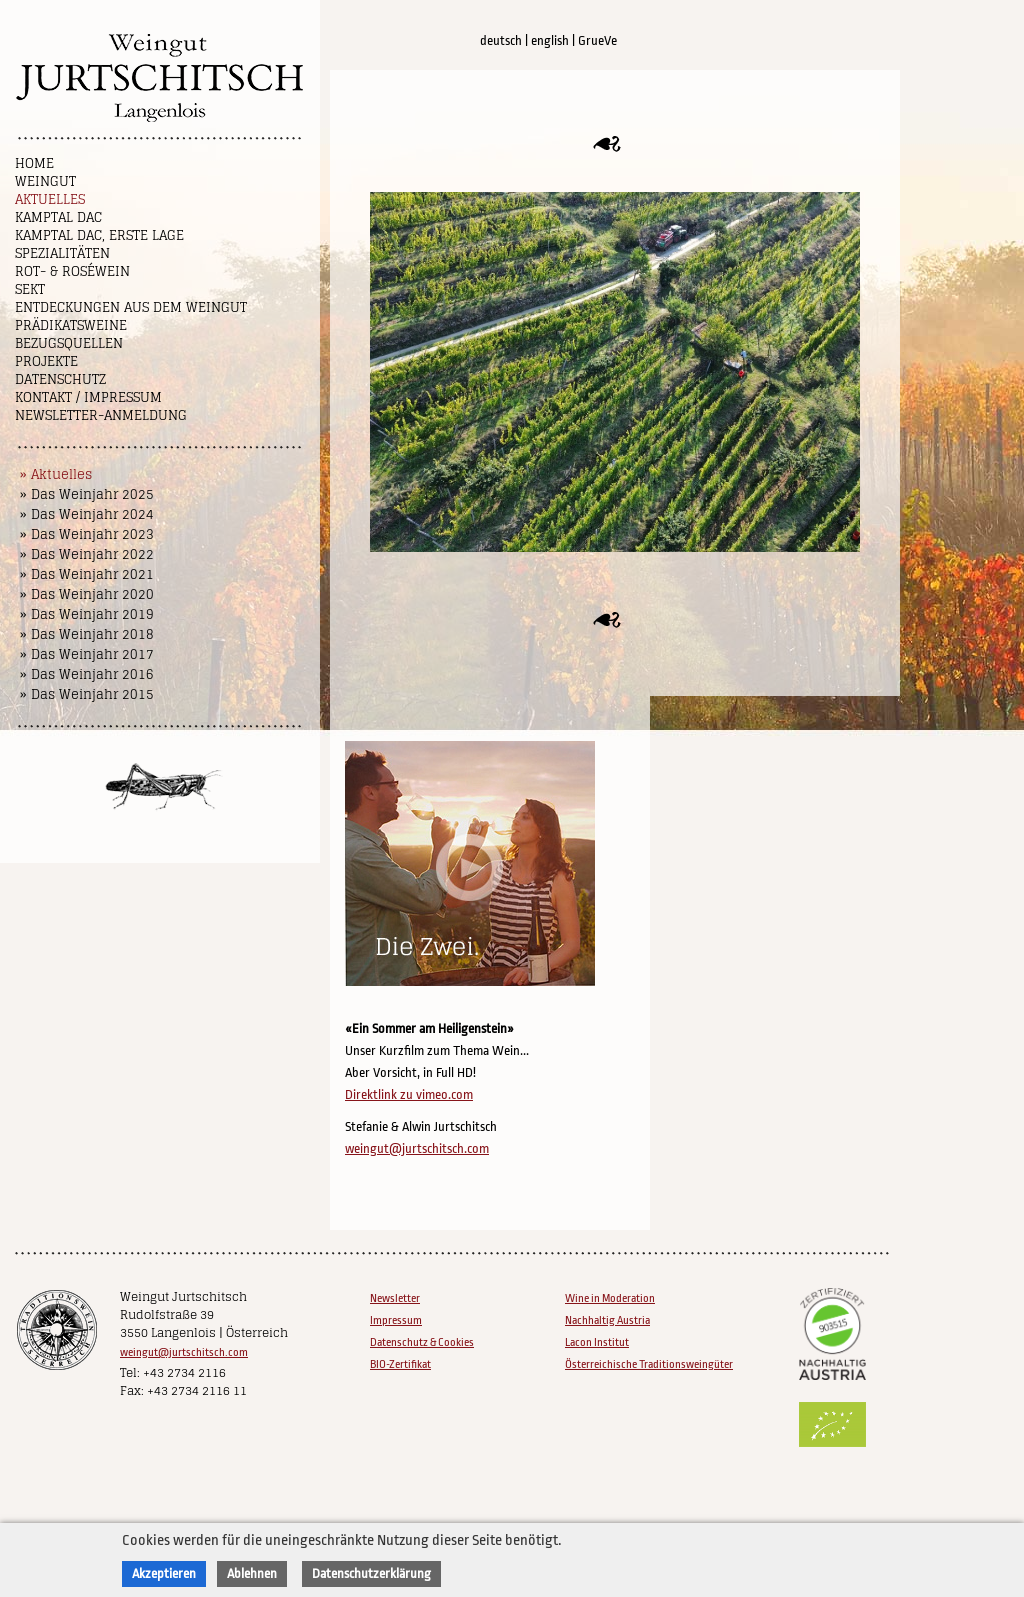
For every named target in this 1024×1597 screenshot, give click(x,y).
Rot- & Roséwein (72, 271)
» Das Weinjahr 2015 (87, 694)
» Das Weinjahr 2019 (87, 614)
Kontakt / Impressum (88, 397)
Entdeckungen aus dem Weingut (131, 307)
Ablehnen (252, 1573)
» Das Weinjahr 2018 (87, 634)
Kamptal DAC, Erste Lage (99, 235)
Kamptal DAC (58, 217)
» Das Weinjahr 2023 (87, 534)
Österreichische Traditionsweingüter (649, 1364)
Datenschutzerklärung (371, 1573)
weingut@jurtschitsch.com (417, 1148)
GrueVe (597, 40)
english (550, 40)
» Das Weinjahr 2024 (87, 514)
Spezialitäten (62, 253)
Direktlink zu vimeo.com (409, 1094)
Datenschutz (60, 379)
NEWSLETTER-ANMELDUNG (101, 415)
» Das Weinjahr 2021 (87, 574)
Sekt (30, 289)
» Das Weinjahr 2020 (87, 594)
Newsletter (395, 1298)
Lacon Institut (597, 1342)
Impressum (396, 1320)
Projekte (46, 361)
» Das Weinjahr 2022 (87, 554)
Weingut (45, 181)
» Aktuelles (56, 474)
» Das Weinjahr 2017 (87, 654)
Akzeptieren (164, 1573)
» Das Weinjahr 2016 (87, 674)
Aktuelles (50, 199)
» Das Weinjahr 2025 (87, 494)
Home (34, 163)
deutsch (501, 40)
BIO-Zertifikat (400, 1364)
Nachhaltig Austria (607, 1320)
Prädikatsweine (71, 325)
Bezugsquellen (69, 343)
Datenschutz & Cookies (422, 1342)
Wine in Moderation (610, 1298)
